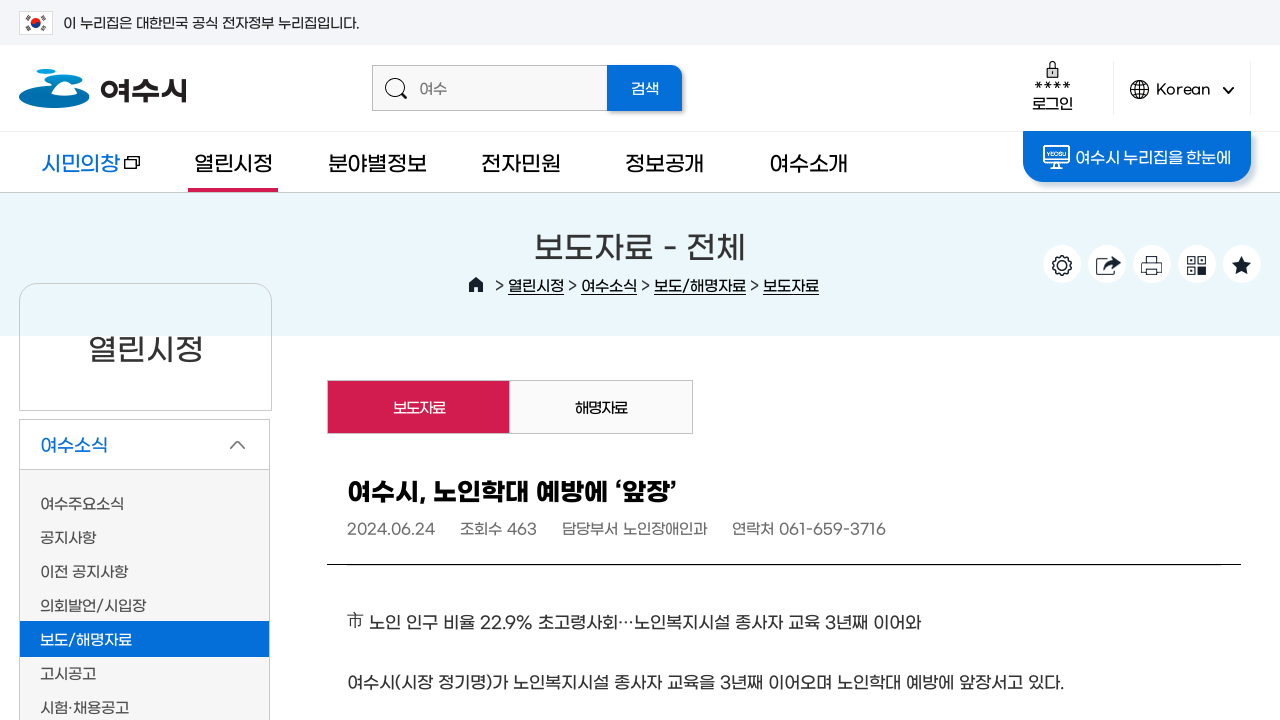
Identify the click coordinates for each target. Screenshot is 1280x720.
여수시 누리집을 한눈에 (1136, 157)
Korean (1182, 97)
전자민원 (520, 161)
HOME (476, 285)
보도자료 (791, 284)
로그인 (1052, 85)
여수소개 (808, 161)
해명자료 (601, 406)
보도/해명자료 (700, 284)
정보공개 (664, 161)
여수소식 (609, 284)
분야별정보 (377, 161)
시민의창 (79, 171)
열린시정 (233, 161)
